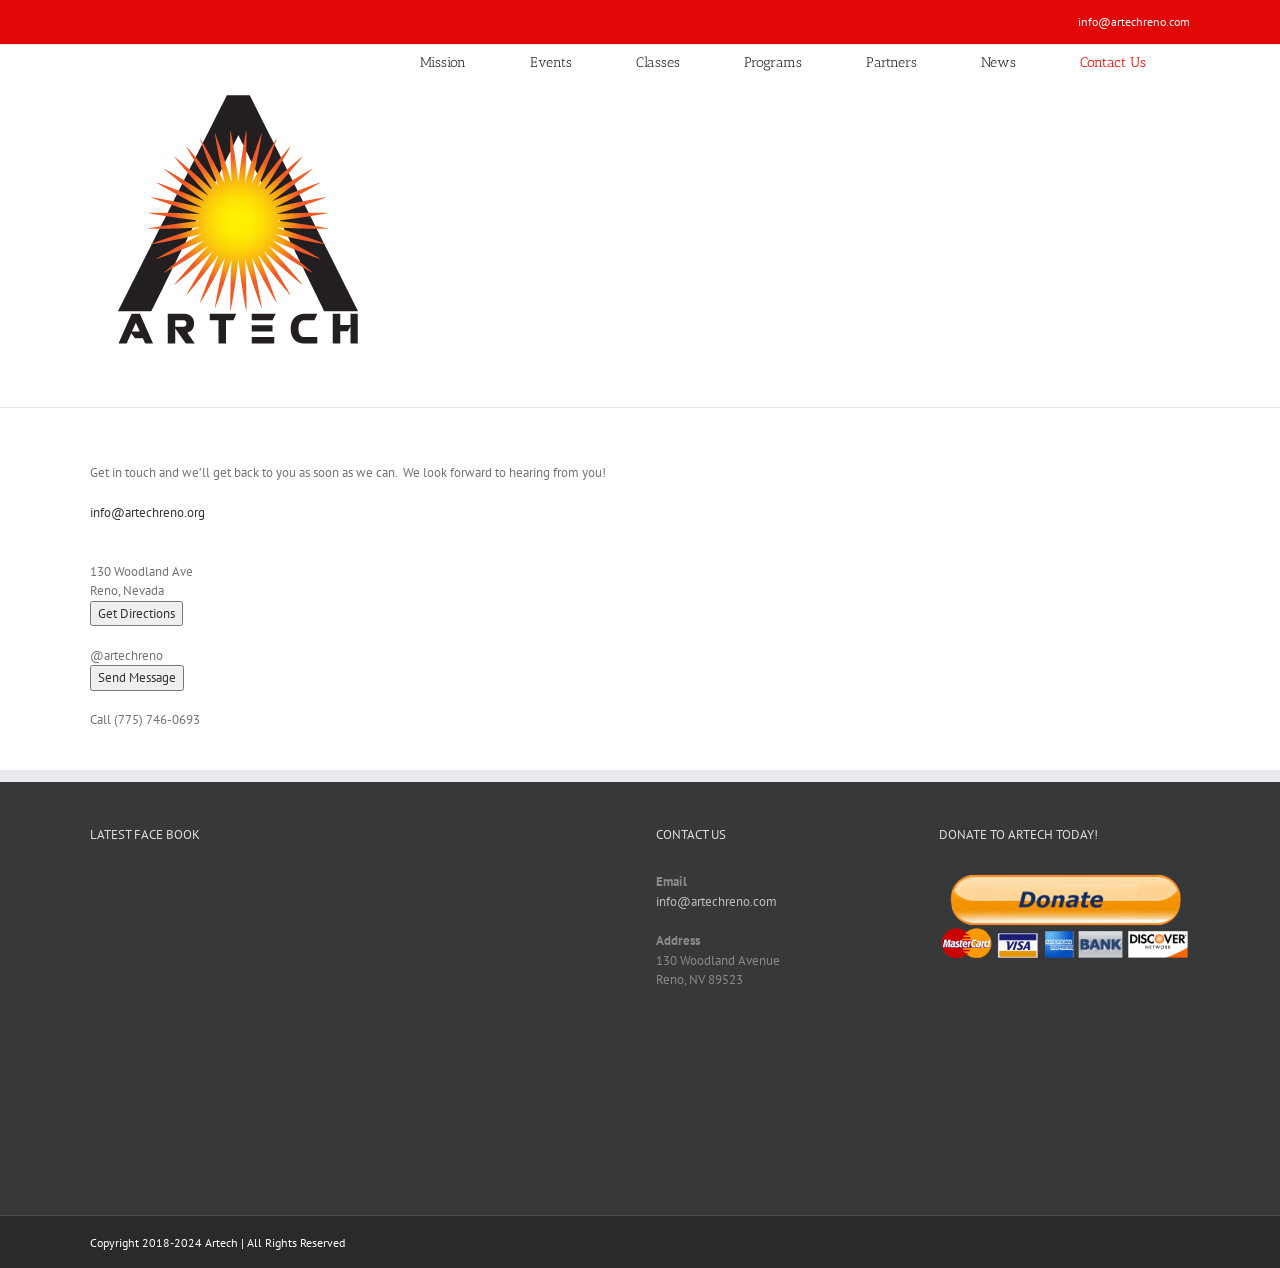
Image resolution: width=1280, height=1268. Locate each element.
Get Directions (136, 613)
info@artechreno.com (1134, 21)
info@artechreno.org (147, 512)
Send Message (137, 677)
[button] (137, 677)
